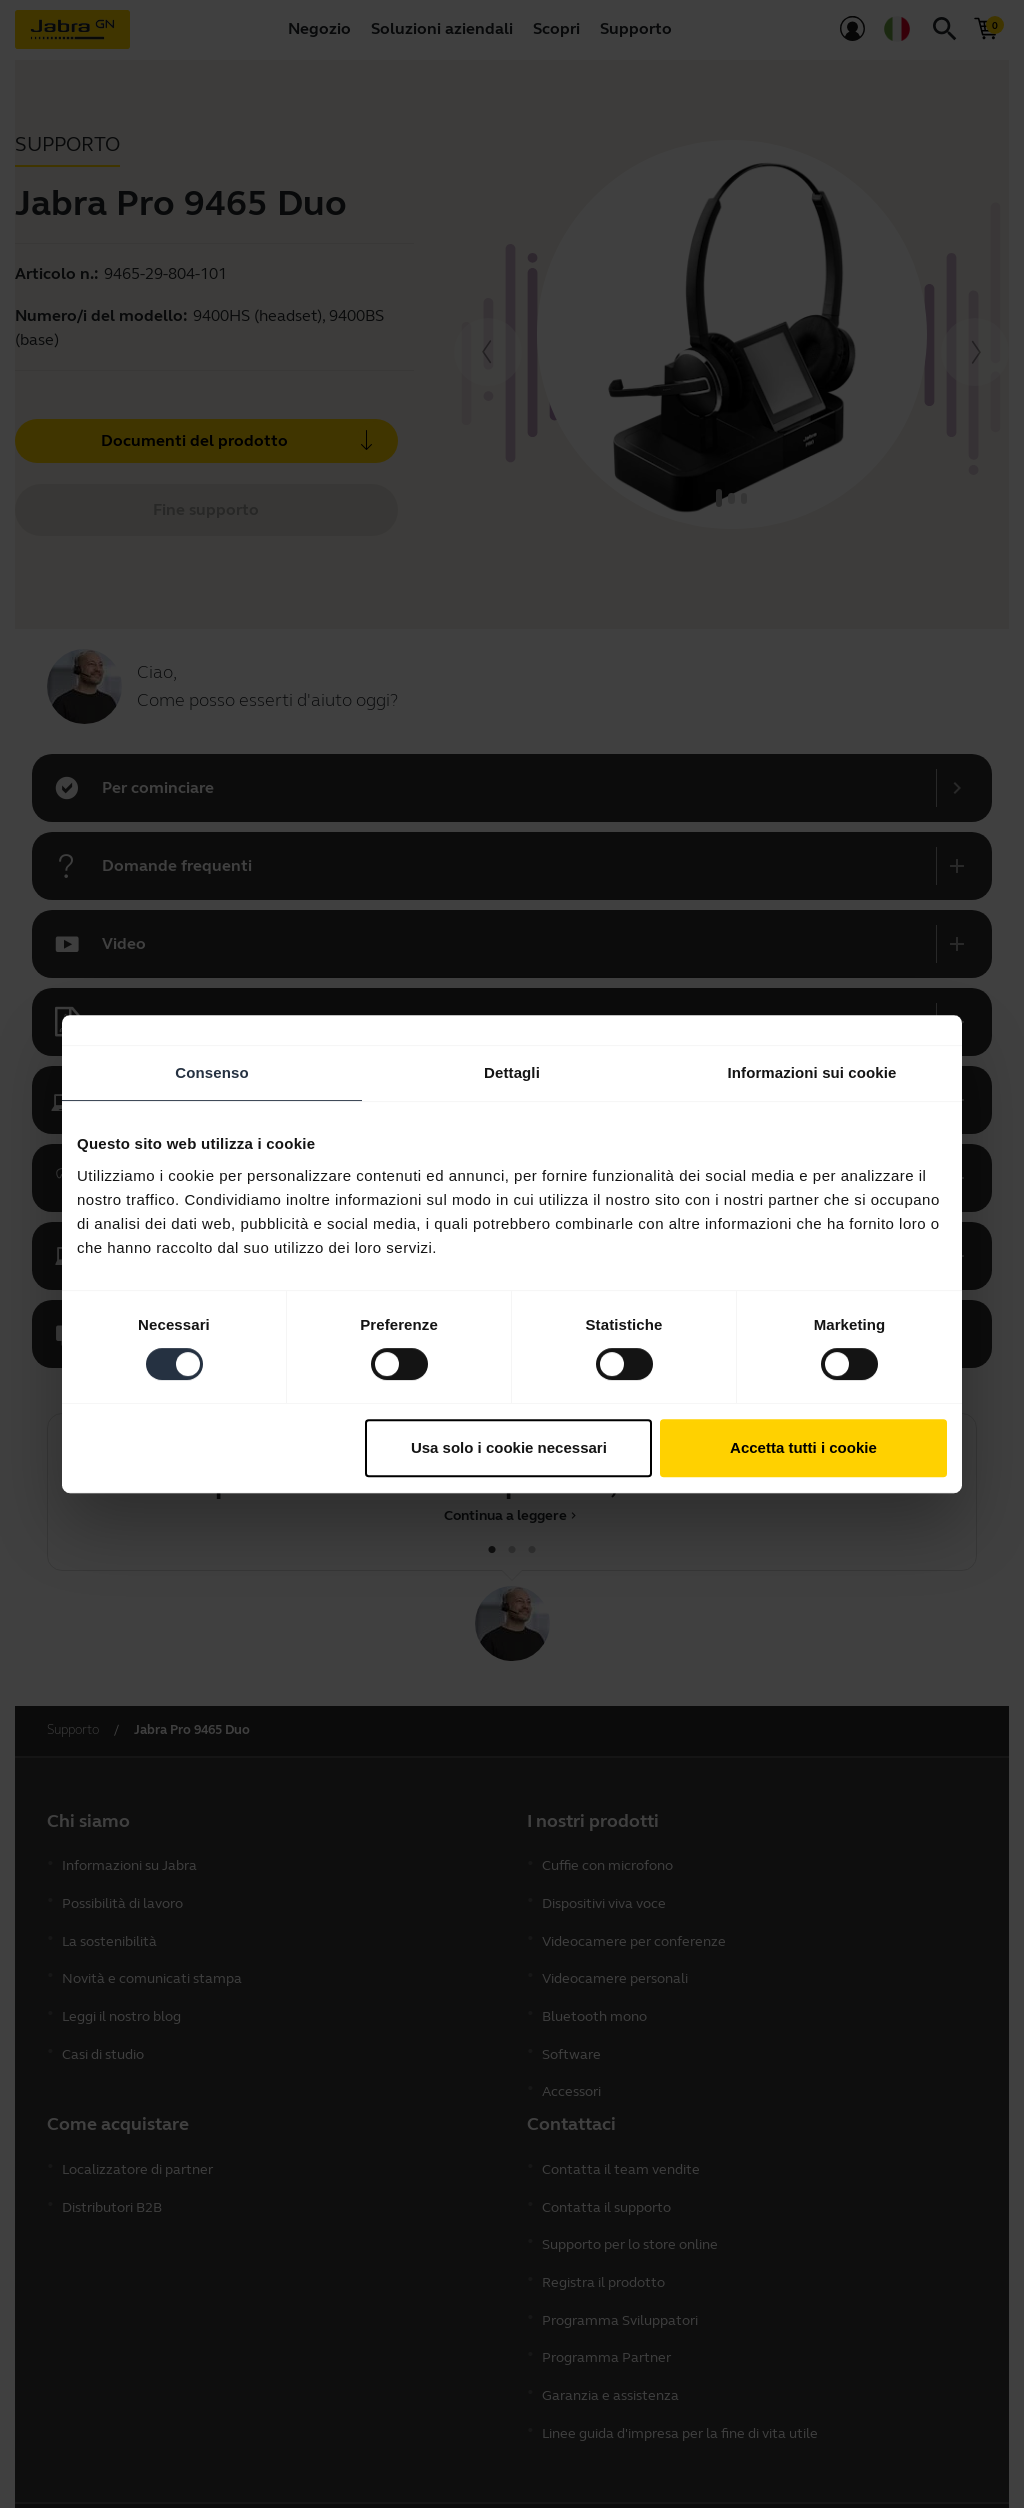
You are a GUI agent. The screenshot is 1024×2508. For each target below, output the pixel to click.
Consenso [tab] (211, 1072)
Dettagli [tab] (512, 1072)
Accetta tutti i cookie (803, 1447)
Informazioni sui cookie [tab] (812, 1072)
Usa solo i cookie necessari (509, 1447)
